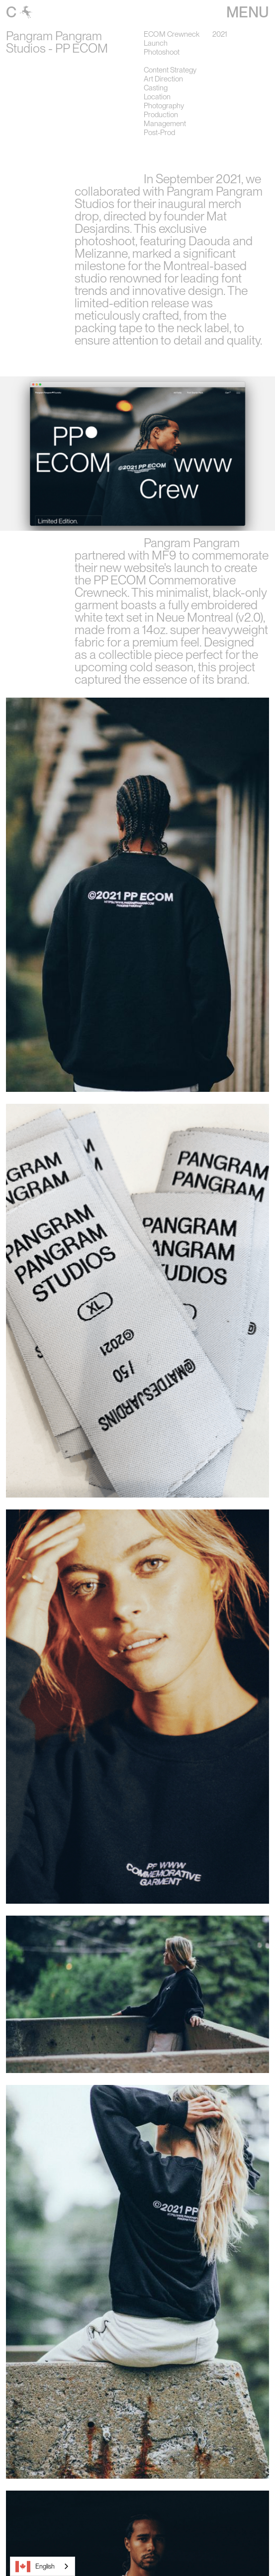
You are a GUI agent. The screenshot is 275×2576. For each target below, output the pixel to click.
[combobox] (42, 2566)
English (35, 2567)
